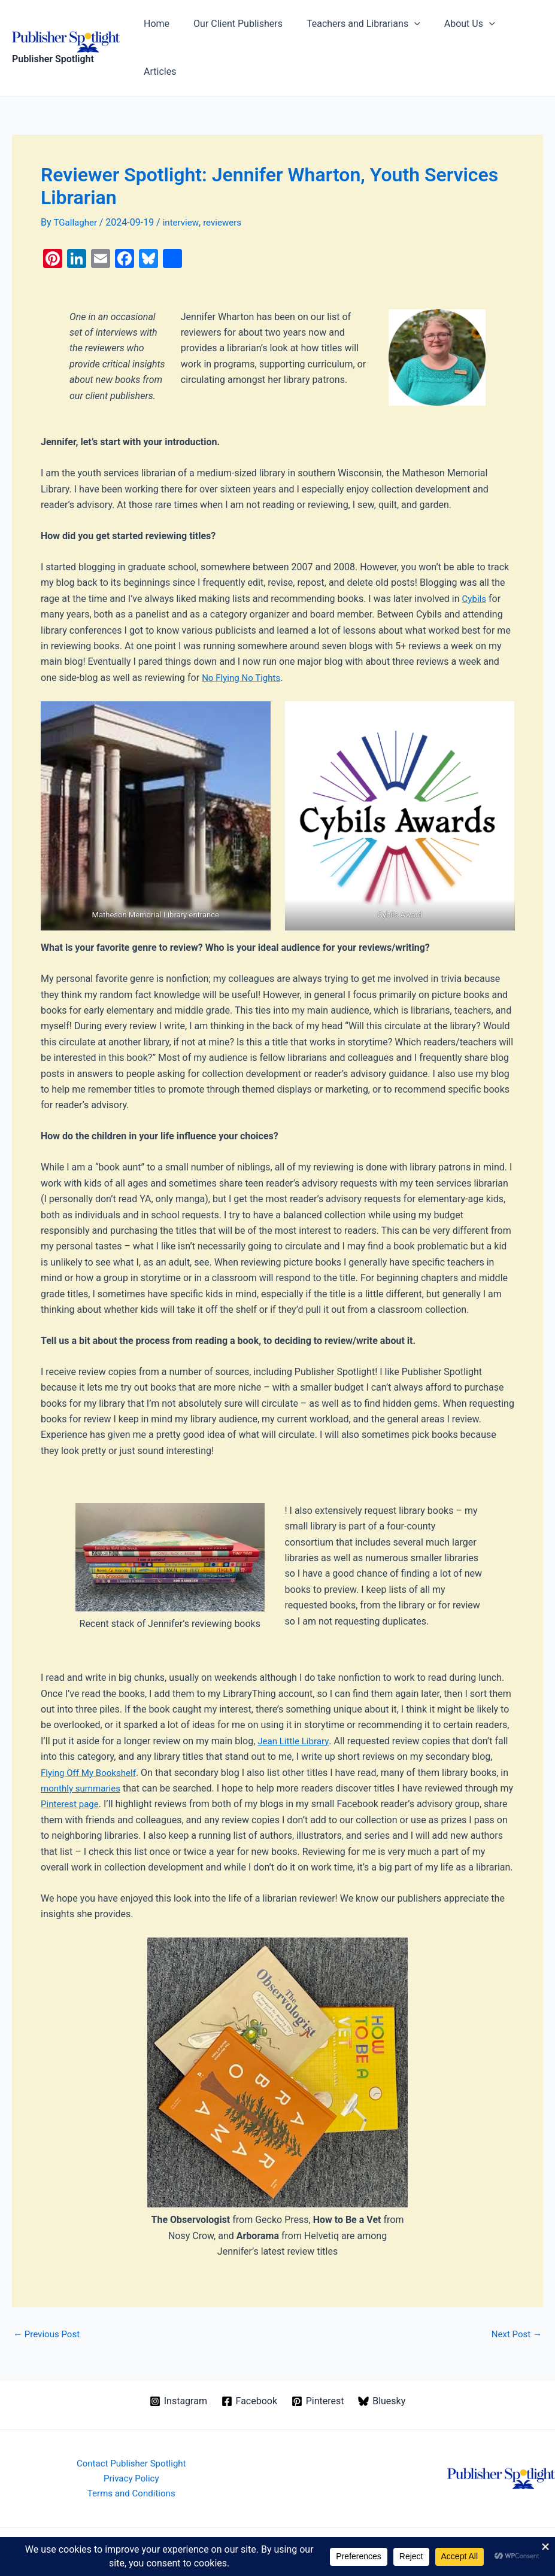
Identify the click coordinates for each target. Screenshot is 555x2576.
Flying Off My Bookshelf (91, 1729)
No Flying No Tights (243, 634)
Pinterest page (87, 1761)
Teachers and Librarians (355, 27)
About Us (456, 27)
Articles (517, 26)
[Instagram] (177, 2374)
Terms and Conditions (131, 2468)
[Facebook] (249, 2374)
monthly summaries (93, 1745)
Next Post (515, 2307)
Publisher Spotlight (53, 38)
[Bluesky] (382, 2374)
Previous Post (48, 2307)
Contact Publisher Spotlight (131, 2437)
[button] (406, 27)
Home (158, 26)
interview (184, 179)
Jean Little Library (295, 1698)
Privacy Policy (131, 2452)
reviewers (228, 179)
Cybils (475, 555)
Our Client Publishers (234, 26)
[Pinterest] (318, 2374)
